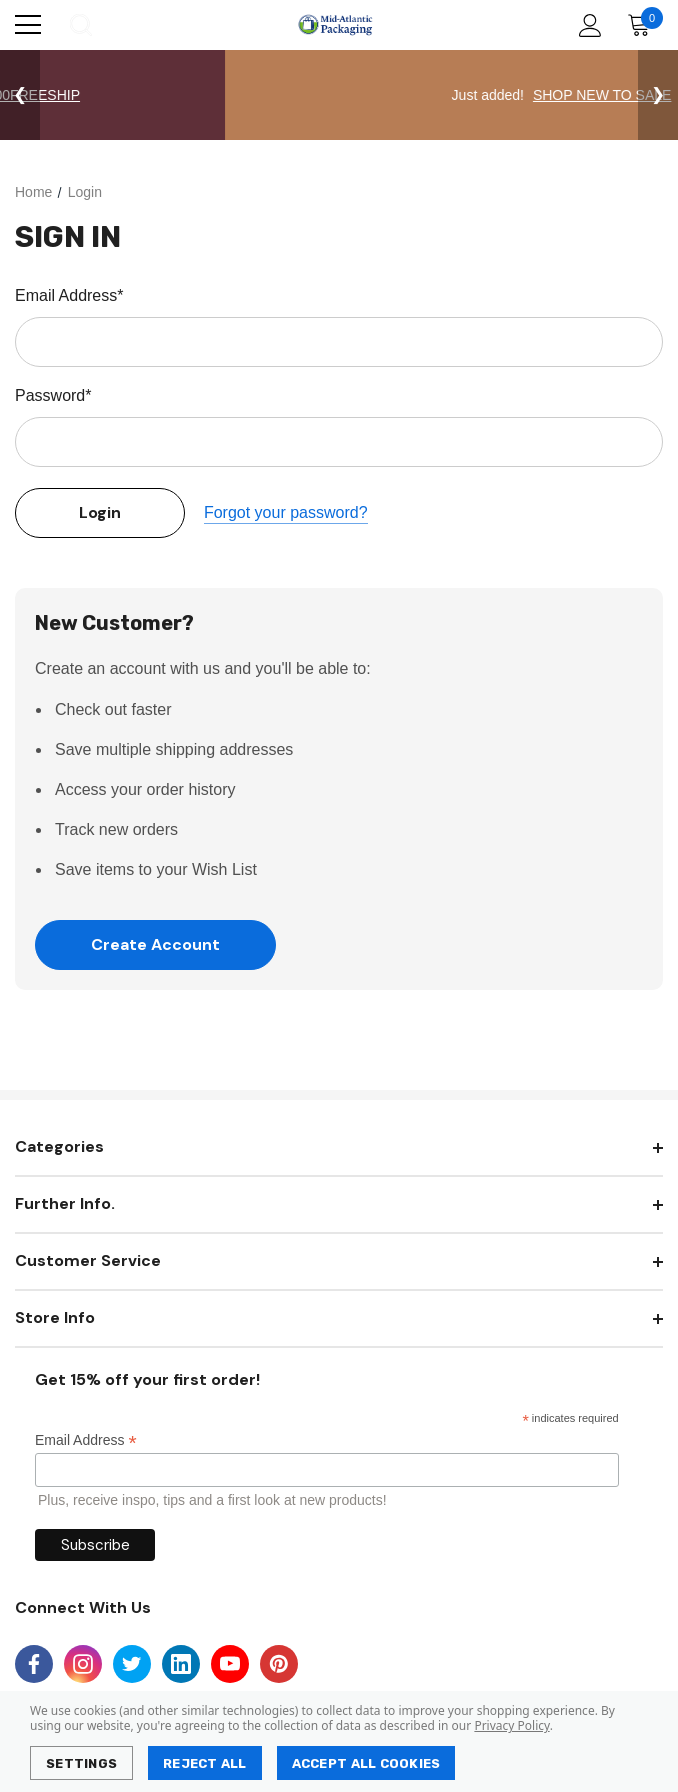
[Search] (79, 25)
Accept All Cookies (366, 1763)
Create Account (155, 944)
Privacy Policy (511, 1725)
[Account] (586, 25)
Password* (53, 395)
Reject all (205, 1763)
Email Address (86, 1440)
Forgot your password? (286, 512)
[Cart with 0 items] (643, 25)
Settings (81, 1763)
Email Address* (69, 295)
